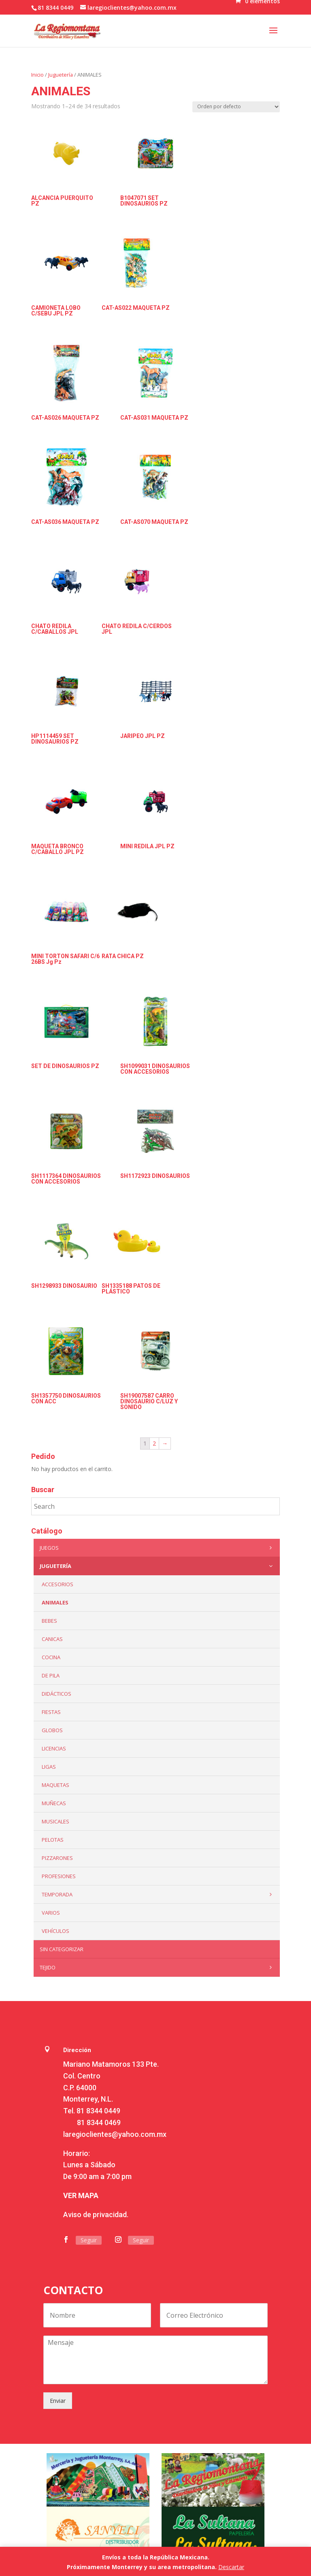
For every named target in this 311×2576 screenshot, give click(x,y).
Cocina (51, 1657)
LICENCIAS (54, 1748)
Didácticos (56, 1693)
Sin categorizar (61, 1949)
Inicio (37, 74)
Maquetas (55, 1785)
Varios (51, 1912)
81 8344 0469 (99, 2122)
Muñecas (54, 1803)
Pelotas (53, 1839)
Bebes (49, 1620)
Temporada (159, 1894)
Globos (52, 1730)
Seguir (89, 2240)
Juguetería (60, 74)
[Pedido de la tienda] (236, 106)
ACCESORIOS (57, 1584)
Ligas (49, 1766)
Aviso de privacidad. (95, 2214)
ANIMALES (55, 1602)
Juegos (158, 1548)
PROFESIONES (59, 1876)
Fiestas (51, 1712)
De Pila (51, 1675)
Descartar (231, 2567)
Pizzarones (57, 1858)
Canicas (52, 1639)
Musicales (55, 1821)
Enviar (58, 2400)
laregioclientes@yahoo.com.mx (114, 2134)
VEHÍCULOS (55, 1931)
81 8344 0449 (98, 2110)
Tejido (158, 1967)
